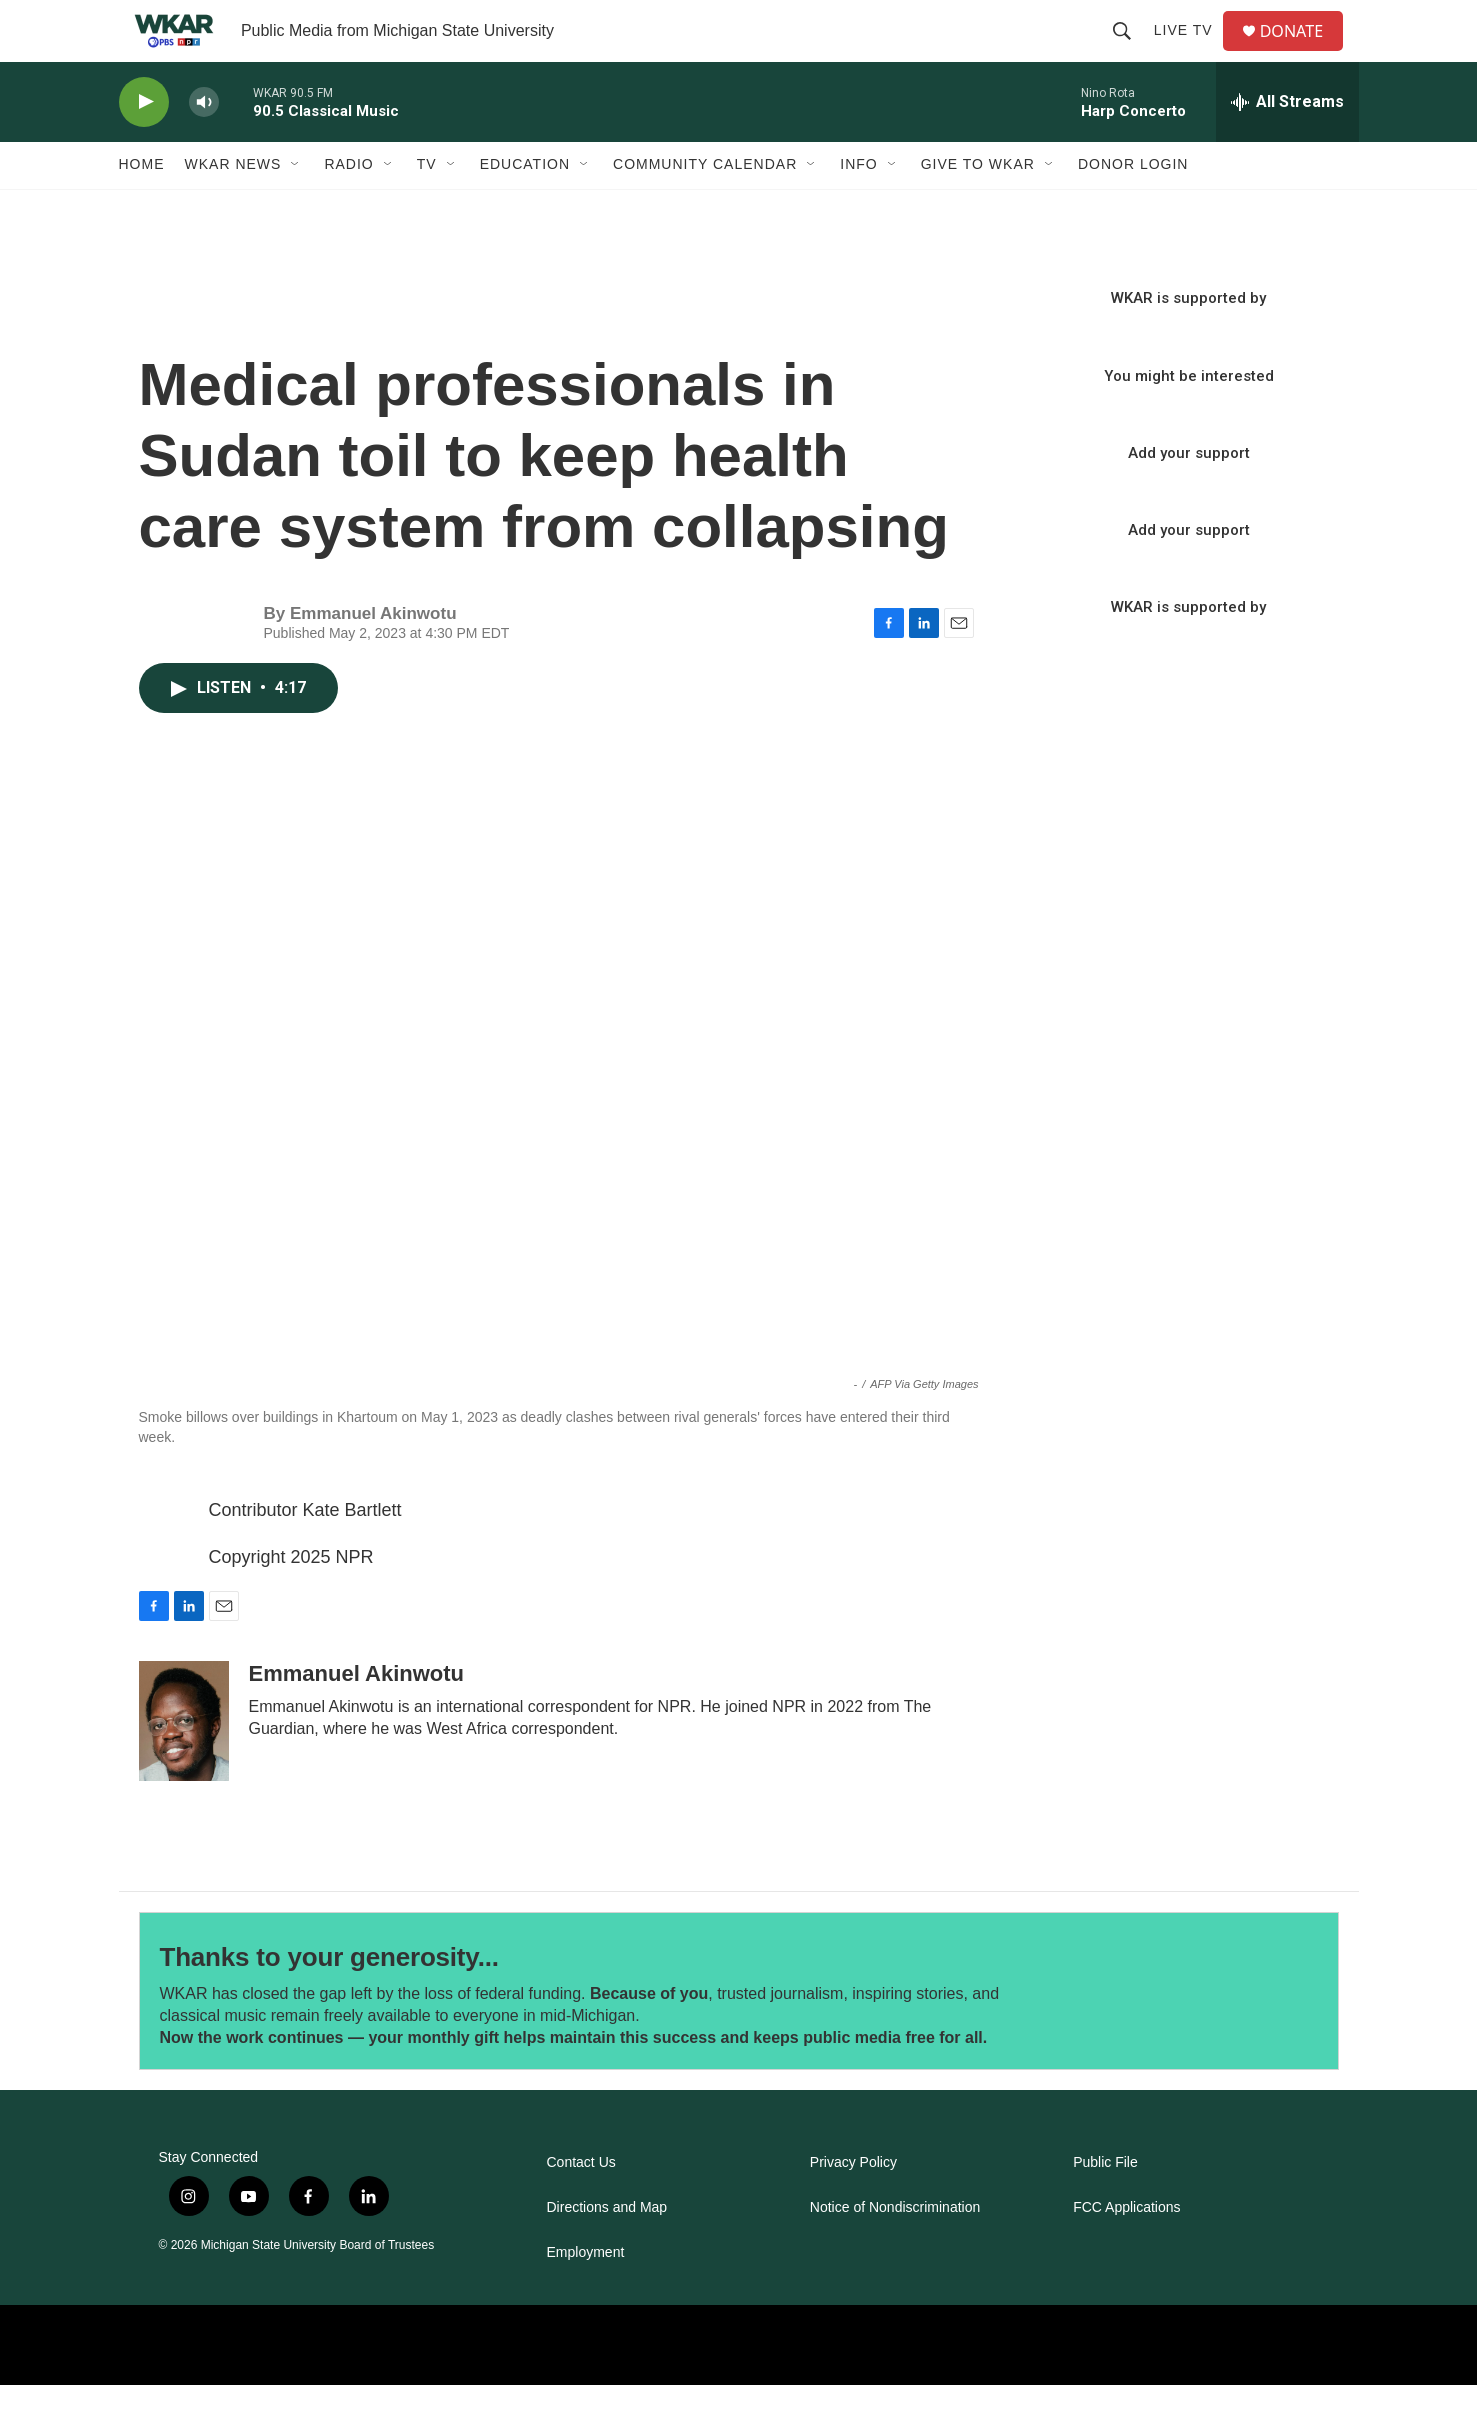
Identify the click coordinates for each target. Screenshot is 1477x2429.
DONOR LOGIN (1133, 208)
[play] (144, 145)
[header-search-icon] (1129, 52)
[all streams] (1287, 145)
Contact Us (581, 2206)
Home (142, 208)
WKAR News (233, 208)
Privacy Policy (853, 2206)
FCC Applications (1126, 2251)
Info (858, 208)
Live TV (1190, 52)
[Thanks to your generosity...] (1195, 2034)
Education (525, 208)
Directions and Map (607, 2251)
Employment (586, 2296)
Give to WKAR (978, 208)
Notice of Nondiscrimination (895, 2251)
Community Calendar (705, 208)
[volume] (204, 145)
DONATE (1302, 52)
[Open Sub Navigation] (296, 208)
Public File (1105, 2206)
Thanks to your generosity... (329, 2001)
